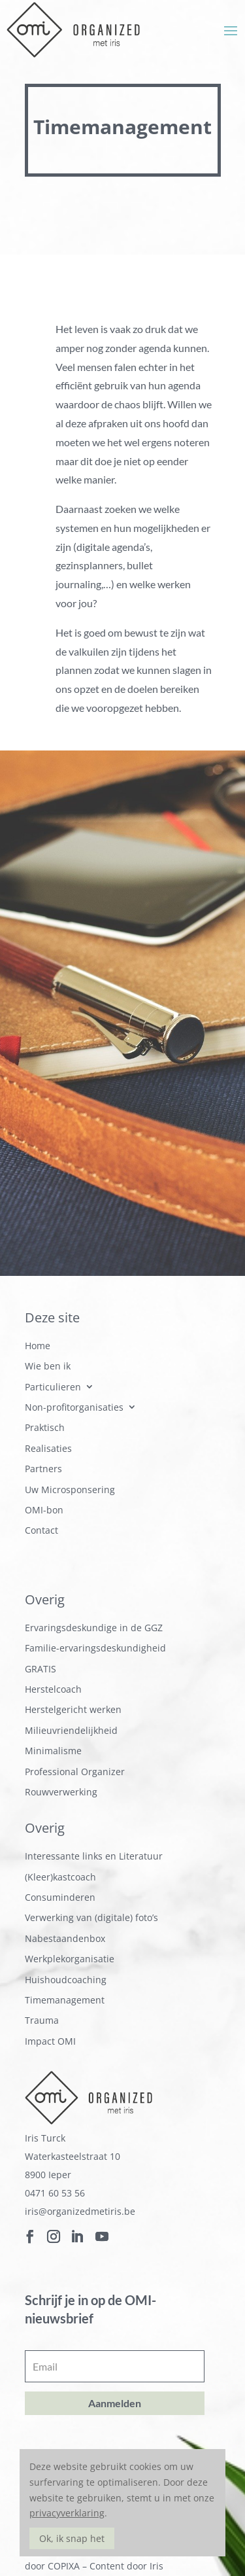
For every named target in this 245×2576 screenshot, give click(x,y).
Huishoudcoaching (65, 1980)
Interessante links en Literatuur (94, 1856)
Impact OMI (50, 2041)
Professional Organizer (75, 1772)
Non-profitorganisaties (74, 1407)
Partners (43, 1469)
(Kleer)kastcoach (60, 1877)
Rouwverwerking (61, 1792)
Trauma (42, 2020)
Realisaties (48, 1449)
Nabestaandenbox (65, 1939)
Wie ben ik (48, 1366)
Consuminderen (60, 1897)
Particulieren (53, 1387)
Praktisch (45, 1428)
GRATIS (40, 1669)
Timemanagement (65, 2000)
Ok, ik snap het (72, 2538)
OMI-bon (44, 1510)
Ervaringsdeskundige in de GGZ (94, 1628)
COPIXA (64, 2566)
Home (37, 1346)
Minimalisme (53, 1751)
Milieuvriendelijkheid (71, 1731)
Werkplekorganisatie (69, 1959)
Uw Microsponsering (70, 1490)
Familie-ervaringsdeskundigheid (95, 1648)
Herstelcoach (53, 1689)
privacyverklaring (67, 2513)
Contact (41, 1530)
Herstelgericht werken (73, 1710)
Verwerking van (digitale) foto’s (91, 1918)
